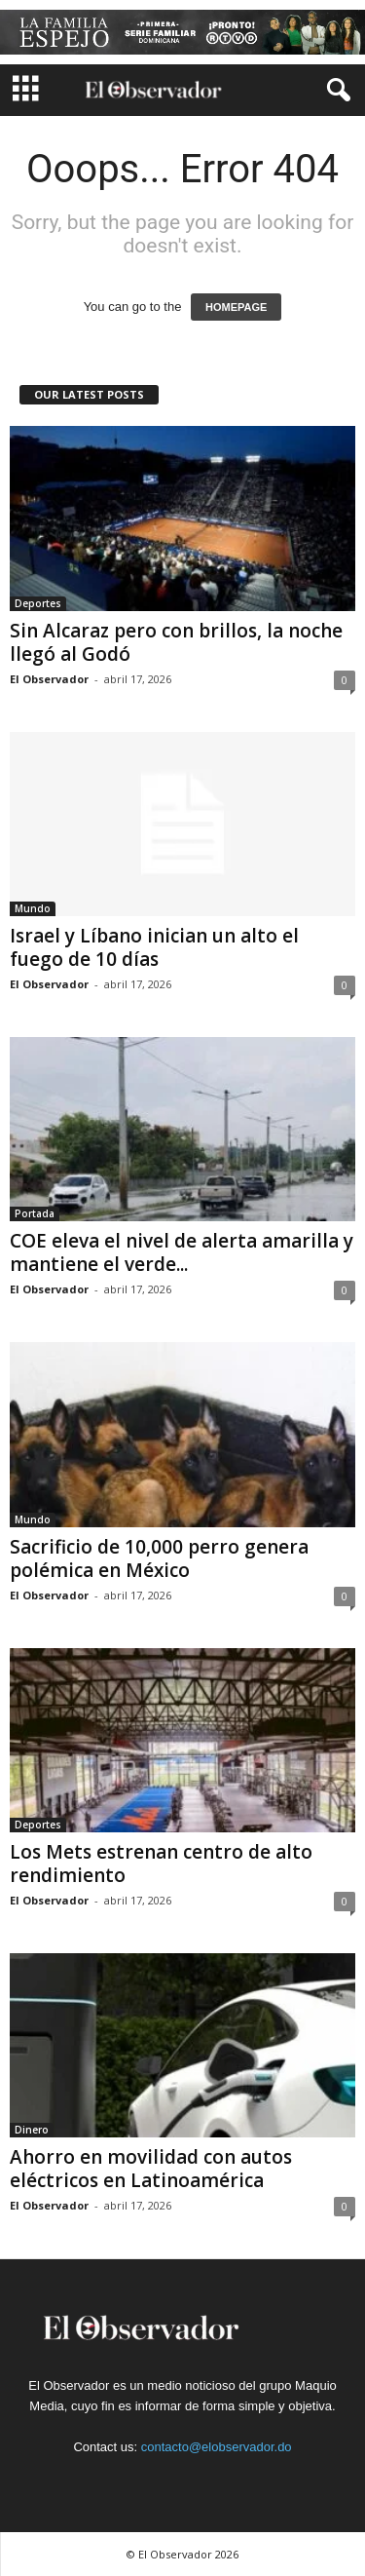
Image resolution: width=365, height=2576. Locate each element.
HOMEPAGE (236, 307)
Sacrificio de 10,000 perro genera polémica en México (159, 1558)
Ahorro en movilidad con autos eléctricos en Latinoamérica (151, 2168)
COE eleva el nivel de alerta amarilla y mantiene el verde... (181, 1252)
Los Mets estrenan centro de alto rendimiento (161, 1863)
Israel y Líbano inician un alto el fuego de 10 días (154, 947)
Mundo (33, 908)
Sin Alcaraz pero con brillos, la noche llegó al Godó (176, 642)
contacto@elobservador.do (216, 2447)
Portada (35, 1213)
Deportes (38, 603)
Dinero (32, 2129)
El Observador (49, 679)
